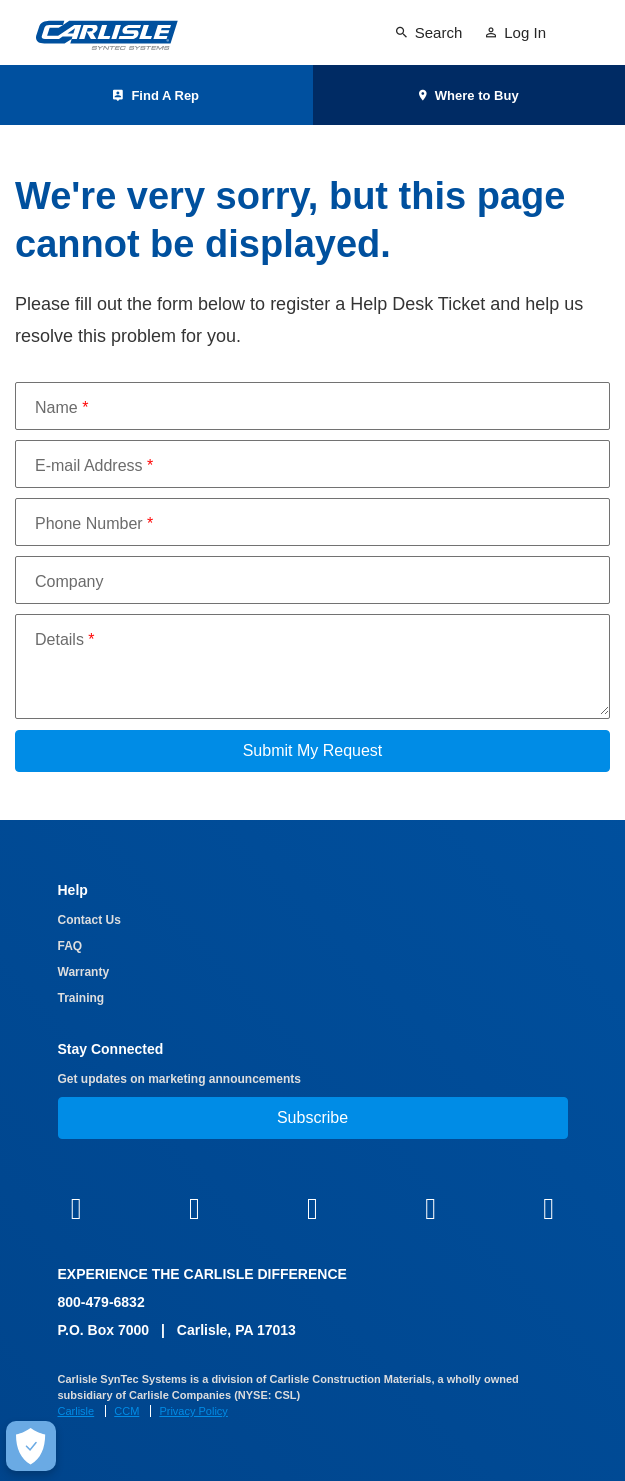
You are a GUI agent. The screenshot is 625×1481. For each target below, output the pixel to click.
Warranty (84, 972)
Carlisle (76, 1411)
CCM (126, 1411)
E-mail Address (94, 465)
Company (69, 581)
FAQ (70, 946)
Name (61, 407)
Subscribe (312, 1117)
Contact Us (89, 920)
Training (81, 998)
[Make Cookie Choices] (31, 1446)
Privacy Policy (193, 1411)
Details (65, 639)
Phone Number (94, 523)
